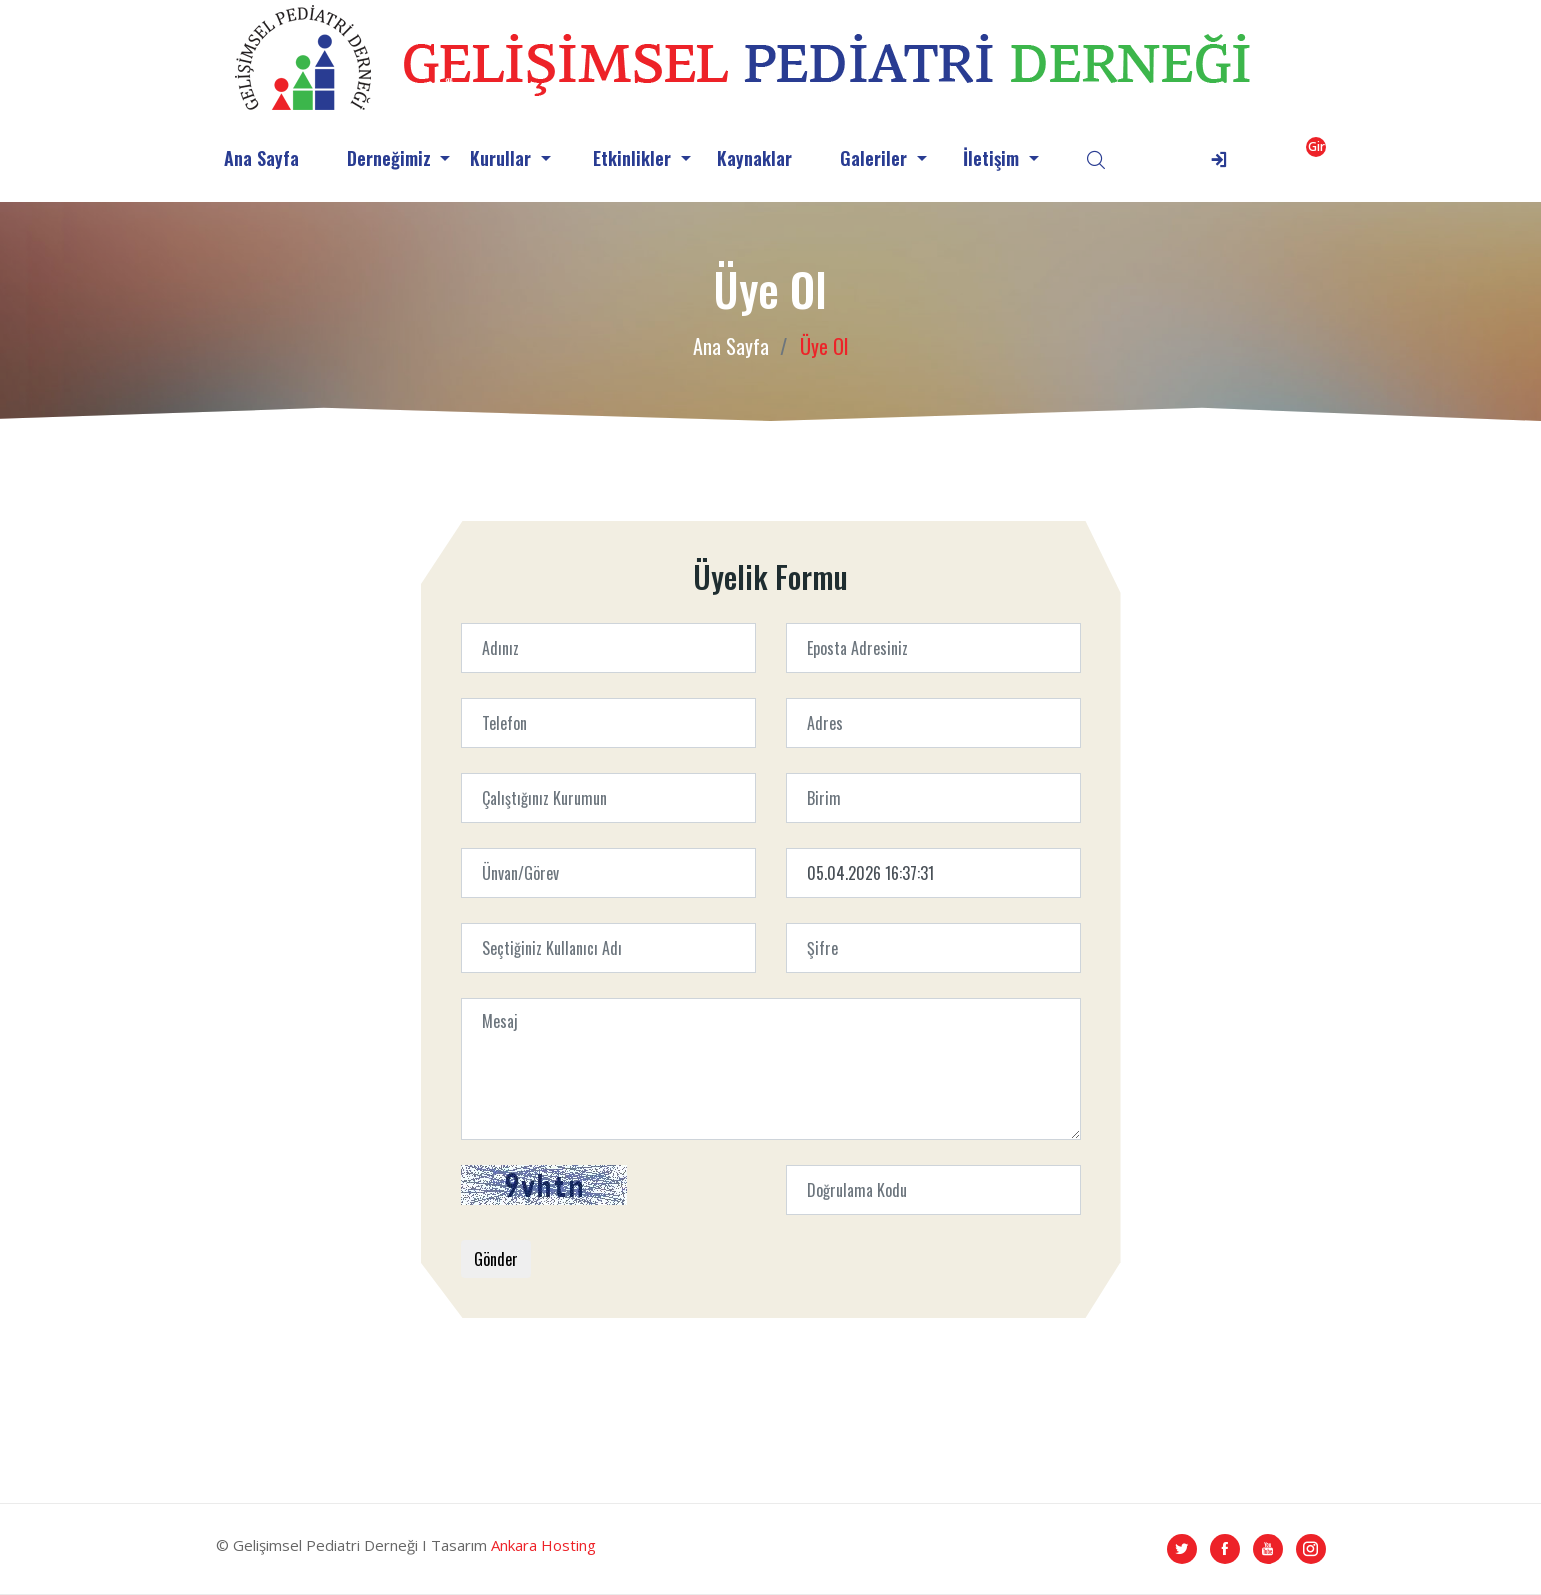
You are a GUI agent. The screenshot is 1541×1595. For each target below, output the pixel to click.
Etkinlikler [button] (634, 158)
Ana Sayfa (261, 158)
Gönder (496, 1259)
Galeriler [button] (876, 158)
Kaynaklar (754, 158)
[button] (1263, 158)
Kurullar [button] (503, 158)
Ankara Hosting (543, 1545)
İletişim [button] (993, 158)
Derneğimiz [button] (391, 158)
